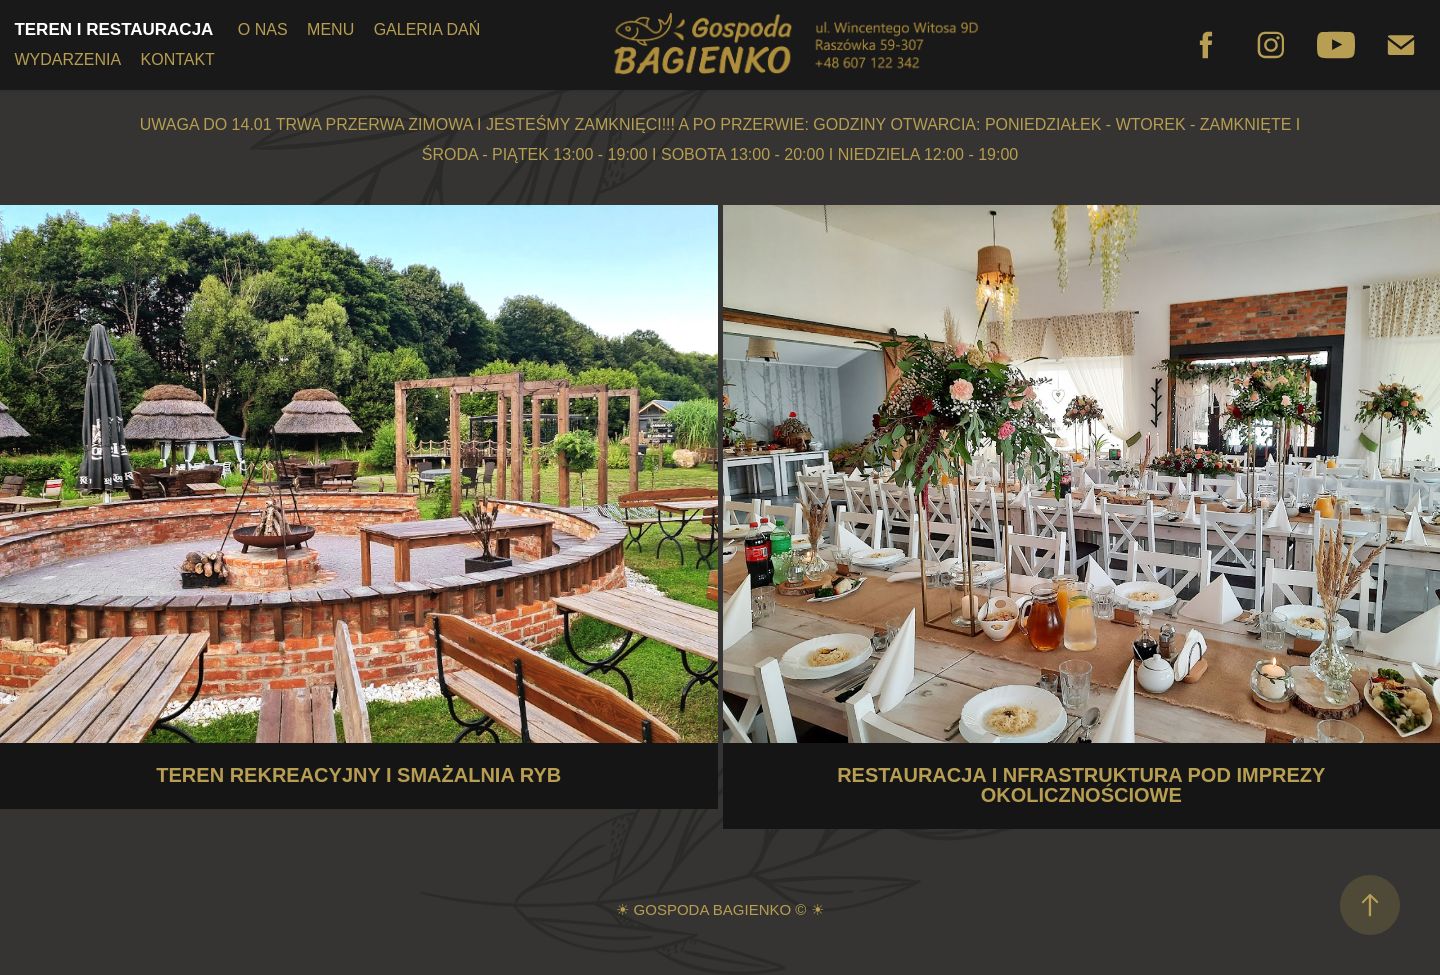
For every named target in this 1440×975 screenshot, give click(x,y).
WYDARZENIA (67, 59)
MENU (330, 29)
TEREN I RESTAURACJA (113, 29)
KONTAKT (178, 59)
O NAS (263, 29)
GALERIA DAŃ (427, 29)
